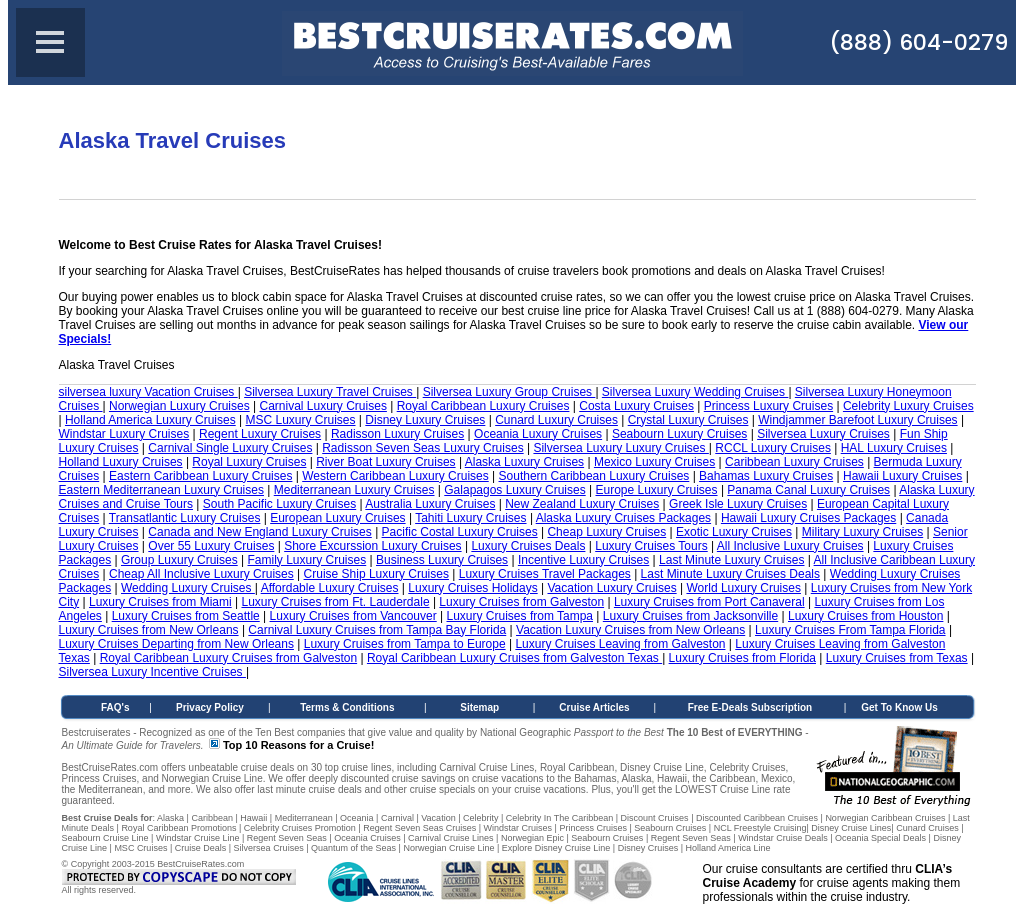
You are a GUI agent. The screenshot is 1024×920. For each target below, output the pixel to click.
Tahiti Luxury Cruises (470, 518)
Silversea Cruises (269, 848)
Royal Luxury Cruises (249, 462)
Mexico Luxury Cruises (654, 462)
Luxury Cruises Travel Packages (545, 574)
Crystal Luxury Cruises (688, 420)
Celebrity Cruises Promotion (300, 828)
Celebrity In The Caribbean (559, 818)
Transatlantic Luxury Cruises (185, 518)
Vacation (438, 818)
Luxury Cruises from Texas (897, 658)
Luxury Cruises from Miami (160, 602)
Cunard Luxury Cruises (556, 420)
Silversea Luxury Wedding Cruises (695, 392)
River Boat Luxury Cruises (385, 462)
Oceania (357, 818)
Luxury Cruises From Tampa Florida (850, 630)
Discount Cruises (655, 818)
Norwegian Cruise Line (448, 848)
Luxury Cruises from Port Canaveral (709, 602)
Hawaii (253, 818)
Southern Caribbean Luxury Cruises (594, 476)
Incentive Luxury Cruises (583, 560)
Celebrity (481, 818)
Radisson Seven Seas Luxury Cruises (422, 448)
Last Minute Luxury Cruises (731, 560)
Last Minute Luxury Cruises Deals (730, 574)
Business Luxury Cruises (442, 560)
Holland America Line (728, 848)
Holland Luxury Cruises (121, 462)
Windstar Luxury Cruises (124, 434)
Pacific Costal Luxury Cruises (460, 532)
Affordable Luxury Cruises (330, 588)
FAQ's (115, 707)
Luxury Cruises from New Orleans (149, 630)
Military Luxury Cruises (862, 532)
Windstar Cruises (518, 828)
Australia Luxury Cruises (430, 504)
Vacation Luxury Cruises (611, 588)
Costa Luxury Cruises (636, 406)
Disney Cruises (648, 848)
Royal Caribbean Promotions (178, 828)
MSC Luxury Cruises (301, 420)
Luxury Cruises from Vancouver (353, 616)
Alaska (170, 818)
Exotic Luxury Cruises (734, 532)
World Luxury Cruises (743, 588)
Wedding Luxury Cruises (188, 588)
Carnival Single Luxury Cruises (230, 448)
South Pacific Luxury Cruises (279, 504)
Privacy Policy (210, 707)
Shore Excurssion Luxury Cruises (372, 546)
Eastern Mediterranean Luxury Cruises (161, 490)
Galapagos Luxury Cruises (514, 490)
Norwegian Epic (532, 838)
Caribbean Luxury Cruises (794, 462)
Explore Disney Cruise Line (556, 848)
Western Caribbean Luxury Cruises (395, 476)
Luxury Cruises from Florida (742, 658)
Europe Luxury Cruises (656, 490)
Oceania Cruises (367, 838)
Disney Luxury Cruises (425, 420)
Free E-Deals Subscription (750, 707)
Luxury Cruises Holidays (472, 588)
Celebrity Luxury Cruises (908, 406)
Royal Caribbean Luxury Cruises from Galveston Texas (514, 658)
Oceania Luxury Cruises (538, 434)
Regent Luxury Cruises (260, 434)
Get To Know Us (899, 707)
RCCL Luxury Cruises (773, 448)
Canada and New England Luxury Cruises (259, 532)
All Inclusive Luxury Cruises (790, 546)
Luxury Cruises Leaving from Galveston (620, 644)
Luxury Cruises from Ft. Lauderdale (335, 602)
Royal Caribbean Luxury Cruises (483, 406)
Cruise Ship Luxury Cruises (376, 574)
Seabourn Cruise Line (105, 838)
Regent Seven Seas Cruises (419, 828)
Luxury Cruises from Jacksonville (690, 616)
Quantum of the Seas (353, 848)
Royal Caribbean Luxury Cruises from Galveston (228, 658)
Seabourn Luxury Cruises (679, 434)
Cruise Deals (201, 848)
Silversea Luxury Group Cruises (509, 392)
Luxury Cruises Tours (651, 546)
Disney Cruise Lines (851, 828)
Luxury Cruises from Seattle (186, 616)
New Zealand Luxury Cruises (582, 504)
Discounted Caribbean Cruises (757, 818)
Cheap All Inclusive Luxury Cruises (201, 574)
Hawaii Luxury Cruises (902, 476)
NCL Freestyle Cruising (760, 828)
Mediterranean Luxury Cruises (354, 490)
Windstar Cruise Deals (783, 838)
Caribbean (212, 818)
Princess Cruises (593, 828)
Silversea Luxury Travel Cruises (330, 392)
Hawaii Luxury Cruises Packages (808, 518)
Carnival (397, 818)
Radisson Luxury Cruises (397, 434)
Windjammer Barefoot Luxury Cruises (857, 420)
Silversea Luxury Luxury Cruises (620, 448)
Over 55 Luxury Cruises (211, 546)
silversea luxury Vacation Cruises (148, 392)
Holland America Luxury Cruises (150, 420)
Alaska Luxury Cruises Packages (623, 518)
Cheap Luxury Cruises (606, 532)
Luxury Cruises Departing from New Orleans (176, 644)
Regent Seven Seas (287, 838)
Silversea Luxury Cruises (823, 434)
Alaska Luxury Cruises (524, 462)
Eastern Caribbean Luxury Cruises (200, 476)
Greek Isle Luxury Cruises (738, 504)
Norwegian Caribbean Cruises (885, 818)
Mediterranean (304, 818)
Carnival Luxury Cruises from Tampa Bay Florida (377, 630)
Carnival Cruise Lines (451, 838)
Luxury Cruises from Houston (865, 616)
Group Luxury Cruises (179, 560)
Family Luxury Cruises (307, 560)
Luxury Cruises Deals (528, 546)
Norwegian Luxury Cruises (179, 406)
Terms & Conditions (347, 707)
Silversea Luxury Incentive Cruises (152, 672)
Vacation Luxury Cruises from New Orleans (630, 630)
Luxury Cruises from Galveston (521, 602)
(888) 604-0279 (918, 42)
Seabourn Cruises (670, 828)
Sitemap (479, 707)
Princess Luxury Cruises (768, 406)
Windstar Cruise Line (198, 838)
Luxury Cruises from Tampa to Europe (405, 644)
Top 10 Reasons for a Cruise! (298, 745)
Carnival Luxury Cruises (323, 406)
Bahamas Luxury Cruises (766, 476)
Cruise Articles (594, 707)
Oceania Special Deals (880, 838)
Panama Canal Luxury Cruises (808, 490)
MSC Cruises (140, 848)
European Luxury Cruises (337, 518)
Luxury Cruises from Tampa (520, 616)
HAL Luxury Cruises (894, 448)
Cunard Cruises (927, 828)
